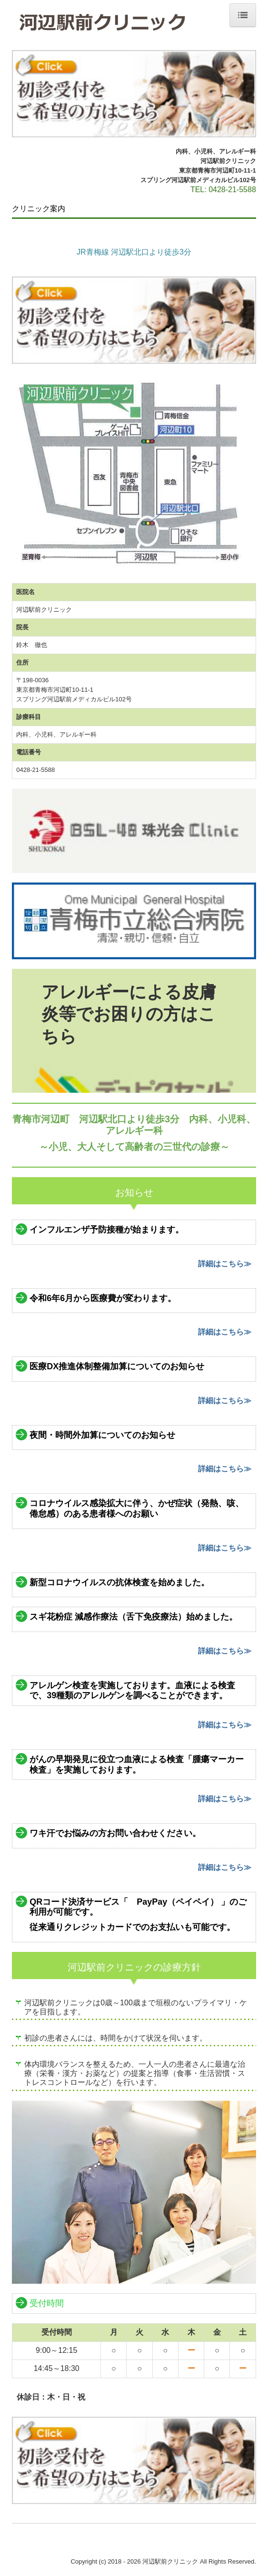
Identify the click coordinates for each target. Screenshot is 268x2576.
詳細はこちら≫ (224, 1264)
